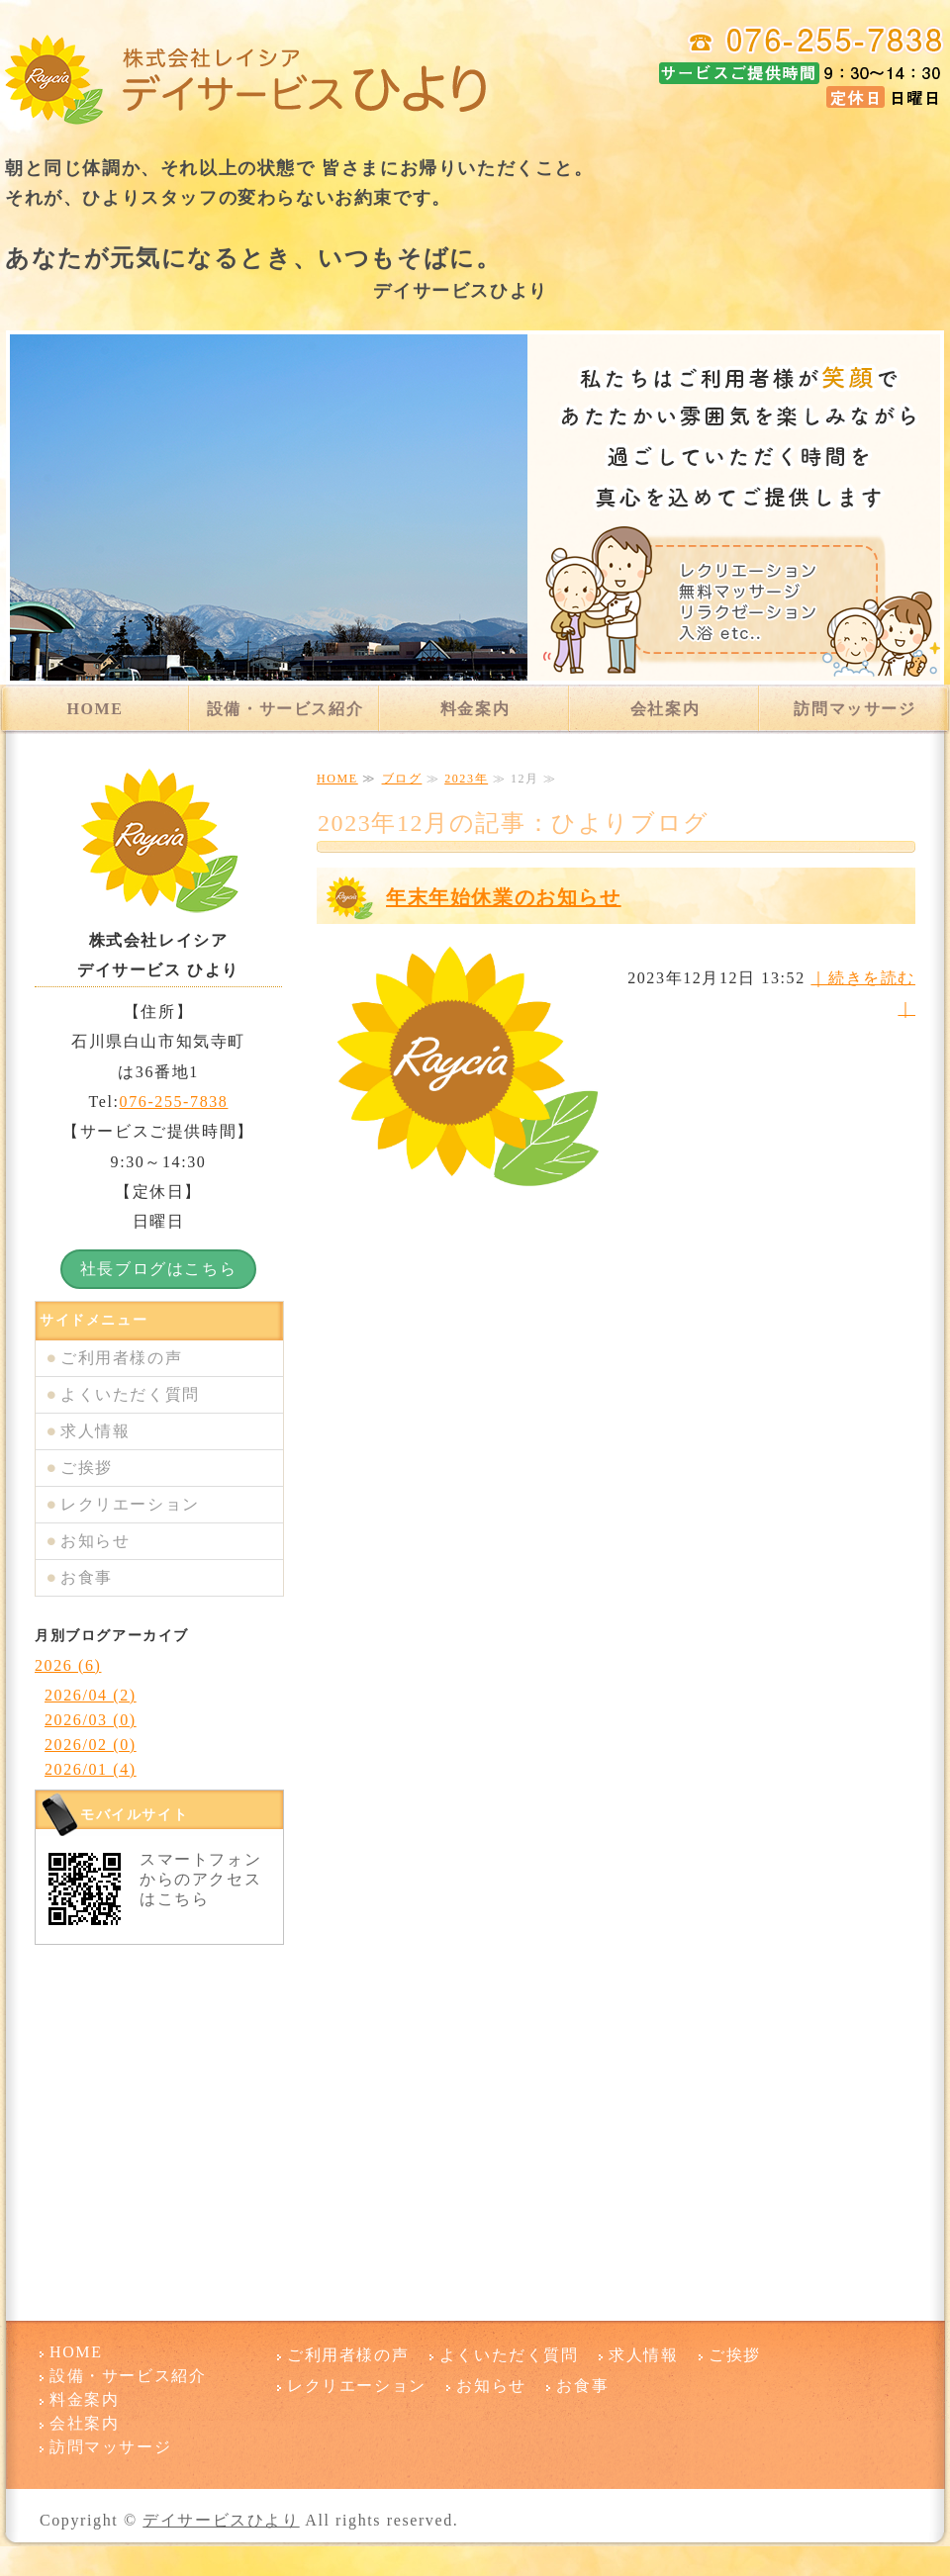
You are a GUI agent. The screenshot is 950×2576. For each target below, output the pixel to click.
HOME (94, 708)
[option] (475, 507)
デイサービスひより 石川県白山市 (247, 79)
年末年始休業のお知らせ (503, 897)
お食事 (86, 1577)
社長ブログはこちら (158, 1268)
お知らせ (95, 1540)
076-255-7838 (174, 1101)
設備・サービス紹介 (285, 708)
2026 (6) (68, 1665)
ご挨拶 (86, 1467)
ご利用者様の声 (121, 1357)
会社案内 (665, 708)
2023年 (466, 778)
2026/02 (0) (91, 1744)
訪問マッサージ (854, 708)
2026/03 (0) (91, 1719)
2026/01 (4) (91, 1769)
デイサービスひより (220, 2520)
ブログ (402, 778)
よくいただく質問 (130, 1394)
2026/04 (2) (91, 1695)
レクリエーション (130, 1504)
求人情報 (95, 1431)
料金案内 (475, 708)
